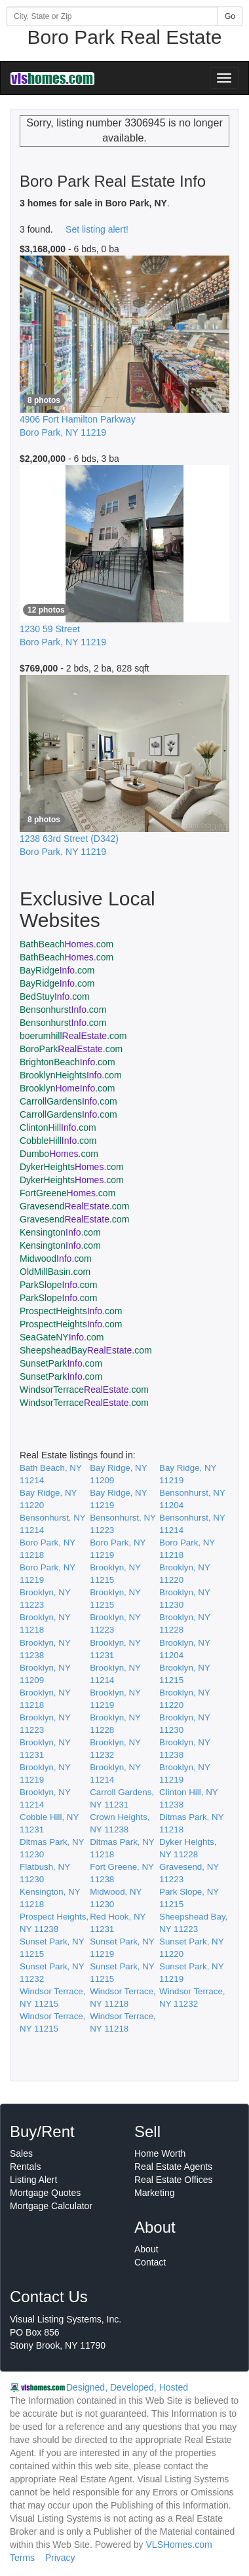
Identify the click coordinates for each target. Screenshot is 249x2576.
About (146, 2249)
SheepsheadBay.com (86, 1350)
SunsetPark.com (61, 1363)
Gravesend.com (74, 1206)
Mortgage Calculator (51, 2206)
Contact (150, 2262)
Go (230, 16)
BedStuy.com (55, 996)
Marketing (154, 2193)
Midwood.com (56, 1258)
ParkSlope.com (58, 1284)
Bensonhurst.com (63, 1009)
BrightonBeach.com (67, 1062)
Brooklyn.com (67, 1088)
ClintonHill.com (58, 1127)
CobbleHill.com (58, 1140)
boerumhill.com (73, 1036)
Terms (22, 2557)
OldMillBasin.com (55, 1271)
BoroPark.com (71, 1049)
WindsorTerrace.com (84, 1389)
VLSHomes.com (179, 2544)
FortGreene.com (67, 1193)
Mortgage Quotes (45, 2193)
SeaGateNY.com (62, 1337)
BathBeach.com (66, 944)
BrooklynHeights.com (71, 1075)
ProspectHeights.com (71, 1311)
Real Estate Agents (173, 2166)
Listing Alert (33, 2179)
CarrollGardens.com (68, 1101)
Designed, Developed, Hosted (127, 2387)
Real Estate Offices (173, 2179)
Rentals (25, 2166)
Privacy (60, 2557)
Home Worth (159, 2153)
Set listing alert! (97, 229)
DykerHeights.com (72, 1167)
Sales (21, 2153)
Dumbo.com (59, 1153)
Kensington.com (60, 1232)
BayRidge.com (57, 970)
